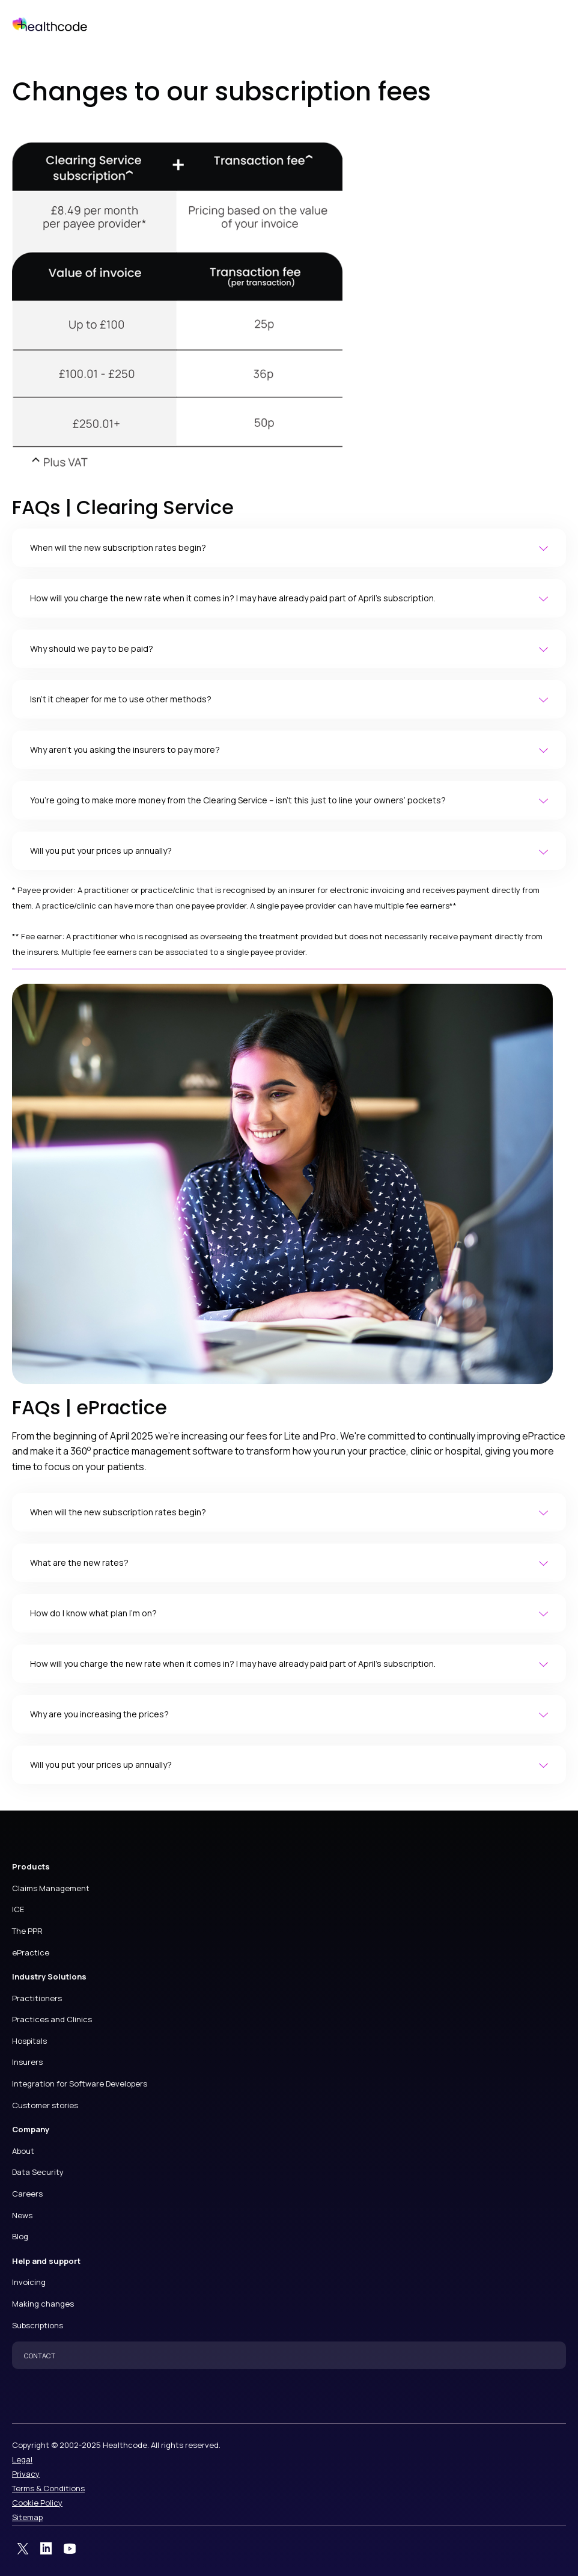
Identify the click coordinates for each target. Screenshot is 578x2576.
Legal (22, 2459)
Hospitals (29, 2040)
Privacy (26, 2473)
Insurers (27, 2061)
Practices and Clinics (52, 2019)
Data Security (38, 2172)
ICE (18, 1909)
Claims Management (51, 1888)
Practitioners (37, 1998)
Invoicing (29, 2282)
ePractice (30, 1952)
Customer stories (45, 2105)
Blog (20, 2236)
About (23, 2150)
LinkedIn (46, 2549)
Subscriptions (37, 2325)
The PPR (27, 1930)
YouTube (70, 2549)
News (22, 2215)
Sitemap (27, 2517)
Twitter (23, 2549)
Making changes (43, 2303)
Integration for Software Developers (79, 2083)
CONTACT (39, 2355)
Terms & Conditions (48, 2488)
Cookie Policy (37, 2502)
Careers (27, 2193)
